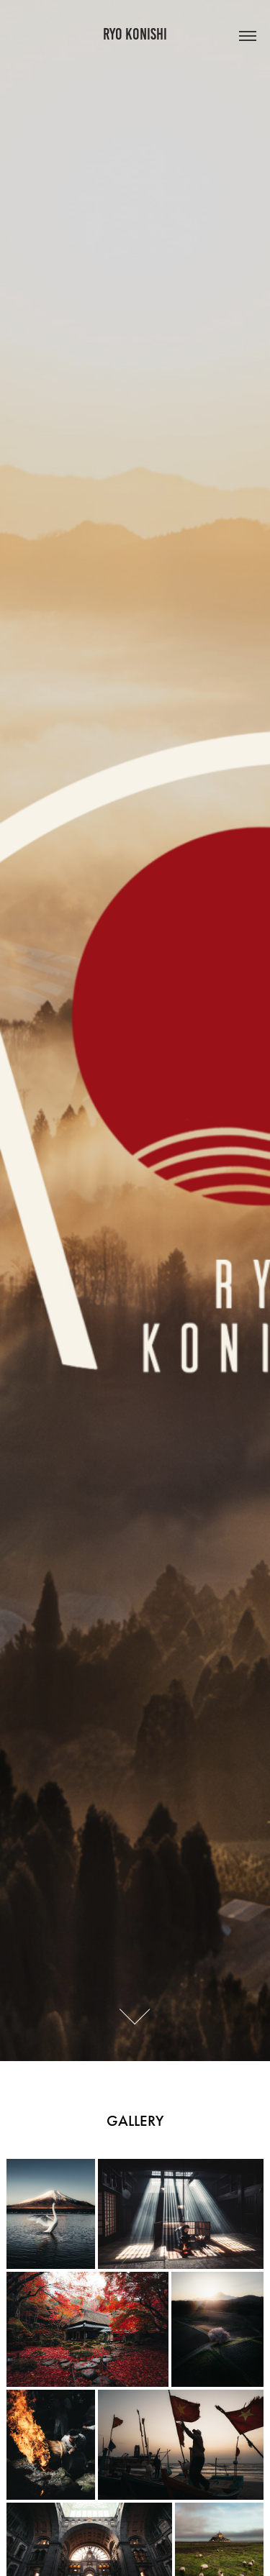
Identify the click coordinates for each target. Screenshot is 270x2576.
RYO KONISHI (135, 34)
